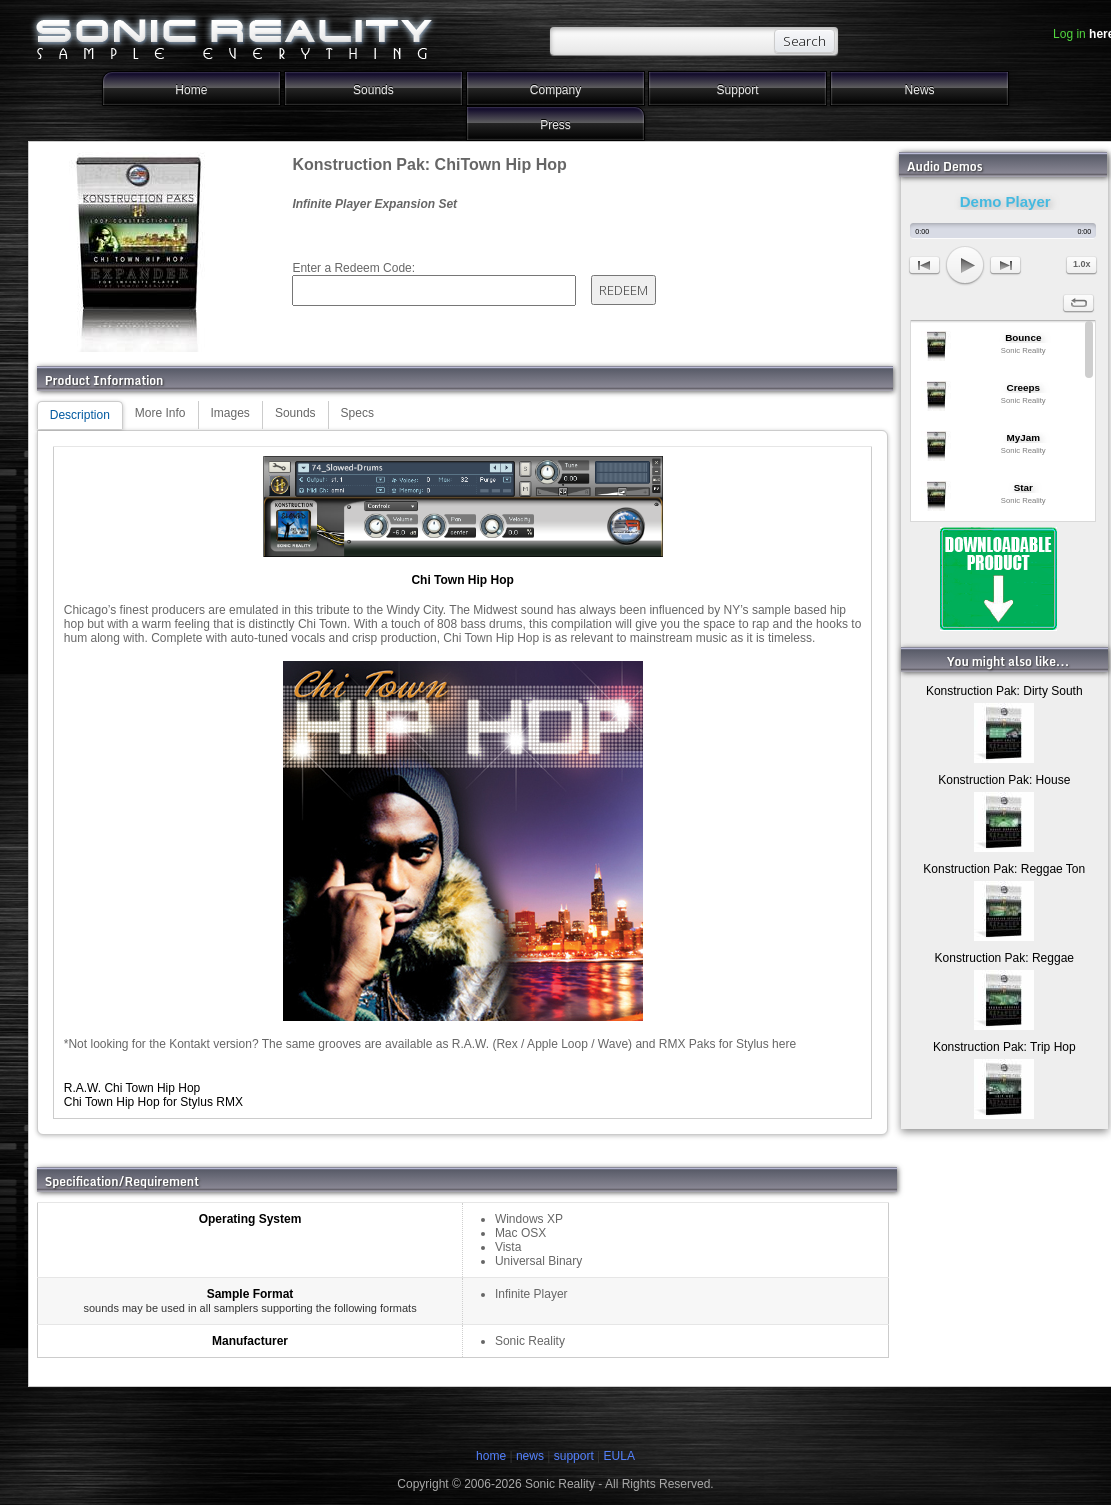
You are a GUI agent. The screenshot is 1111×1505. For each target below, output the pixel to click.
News (920, 90)
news (530, 1456)
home (491, 1456)
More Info (160, 413)
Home (191, 90)
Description (80, 415)
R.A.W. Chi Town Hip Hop (132, 1088)
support (575, 1456)
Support (738, 90)
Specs (357, 413)
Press (555, 125)
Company (555, 90)
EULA (619, 1456)
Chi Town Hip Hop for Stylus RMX (153, 1102)
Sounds (373, 90)
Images (230, 413)
